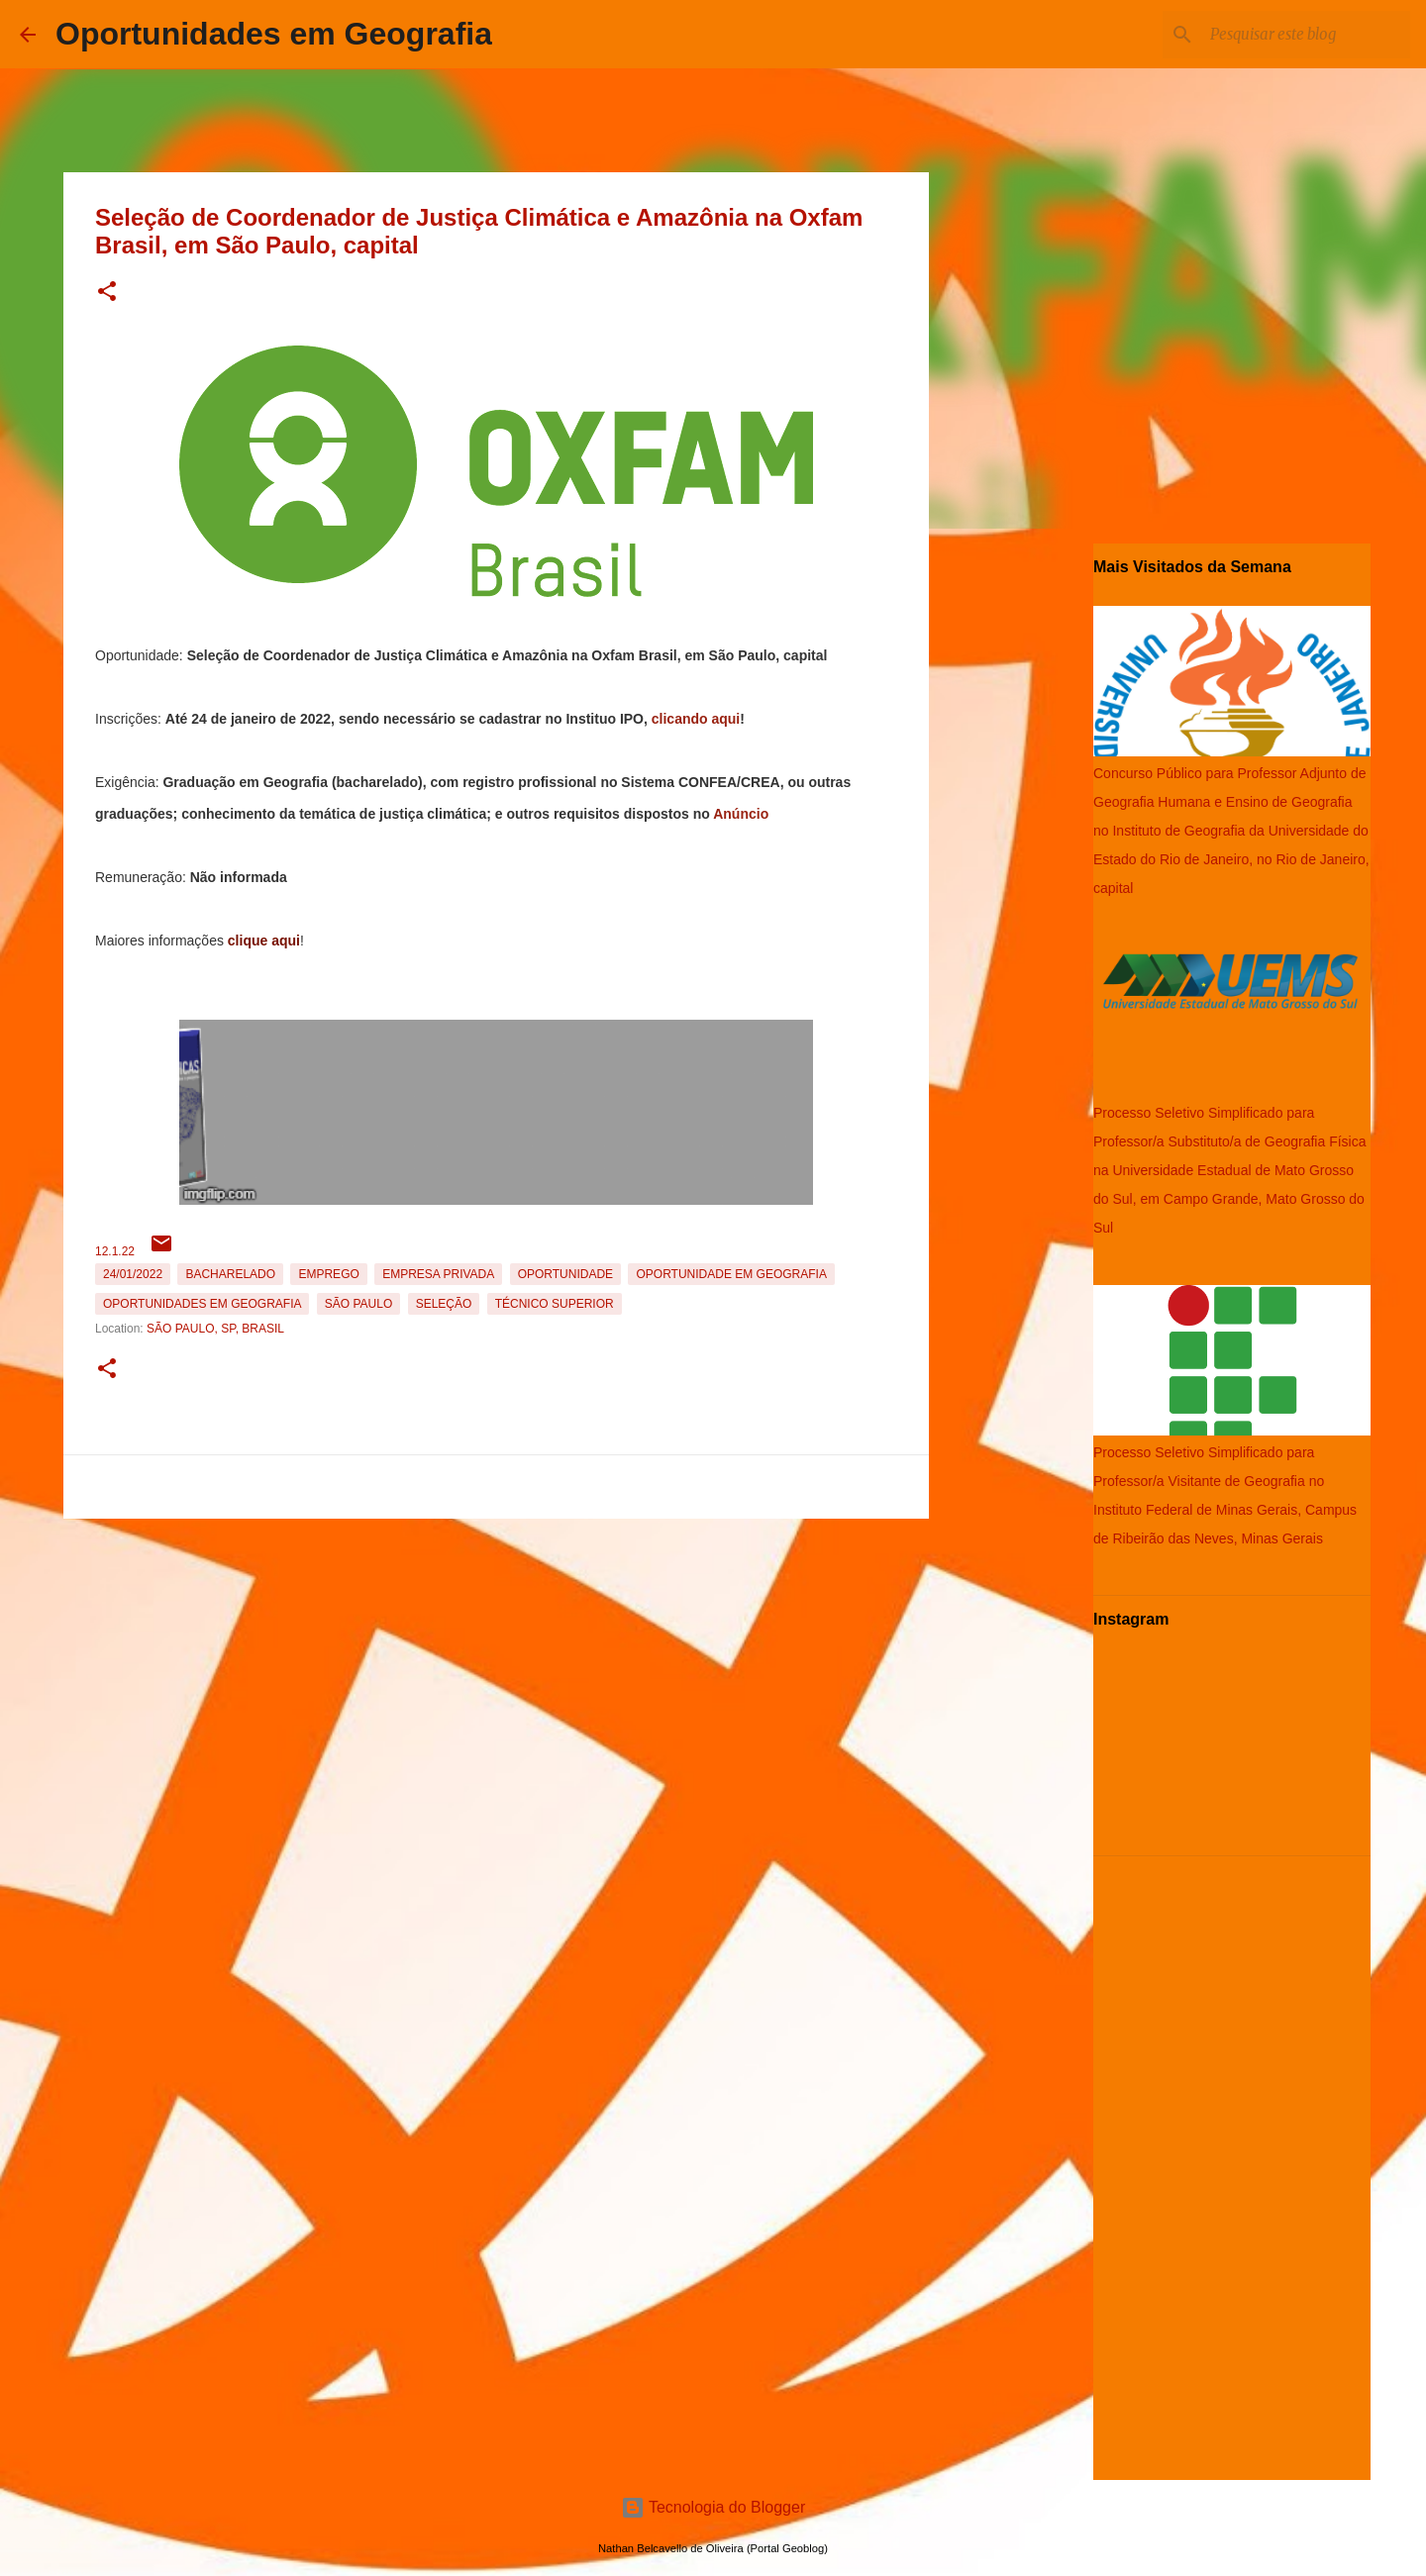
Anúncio (740, 814)
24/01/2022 (132, 1274)
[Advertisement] (496, 1665)
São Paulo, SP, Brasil (215, 1329)
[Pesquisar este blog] (1306, 34)
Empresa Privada (438, 1274)
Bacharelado (230, 1274)
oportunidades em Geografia (202, 1304)
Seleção (444, 1304)
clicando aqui (696, 719)
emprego (328, 1274)
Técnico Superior (554, 1304)
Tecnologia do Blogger (713, 2507)
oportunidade (565, 1274)
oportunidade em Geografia (731, 1274)
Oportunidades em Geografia (273, 33)
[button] (107, 292)
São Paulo (358, 1304)
